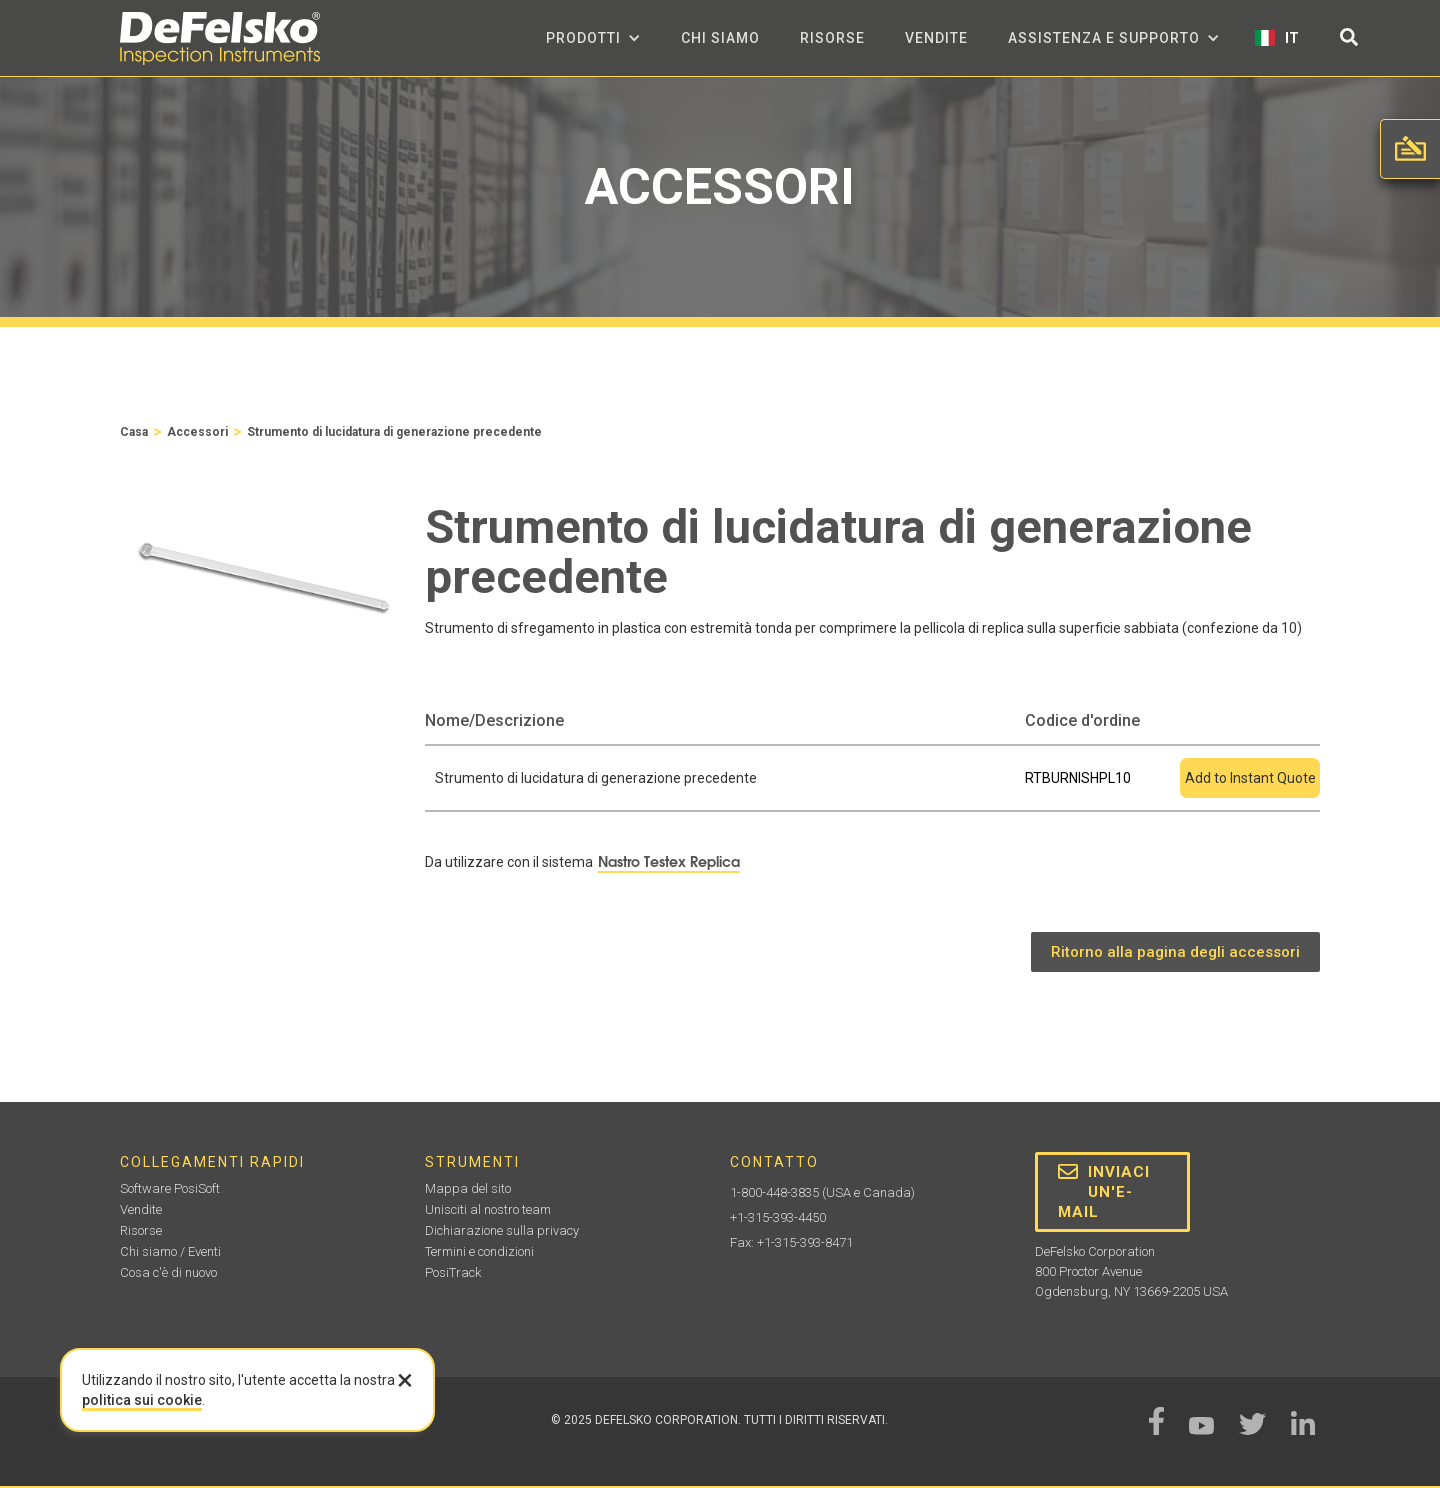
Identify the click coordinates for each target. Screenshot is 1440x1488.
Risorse (832, 38)
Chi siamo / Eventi (170, 1251)
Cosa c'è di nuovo (168, 1272)
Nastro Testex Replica (669, 862)
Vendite (936, 38)
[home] (220, 38)
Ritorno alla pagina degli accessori (1175, 952)
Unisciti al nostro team (488, 1209)
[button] (593, 38)
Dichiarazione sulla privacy (502, 1230)
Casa (134, 432)
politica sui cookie (142, 1400)
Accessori (197, 432)
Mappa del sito (468, 1188)
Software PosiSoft (170, 1188)
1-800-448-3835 (774, 1192)
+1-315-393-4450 (778, 1217)
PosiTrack (453, 1272)
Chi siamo (720, 38)
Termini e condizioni (479, 1251)
